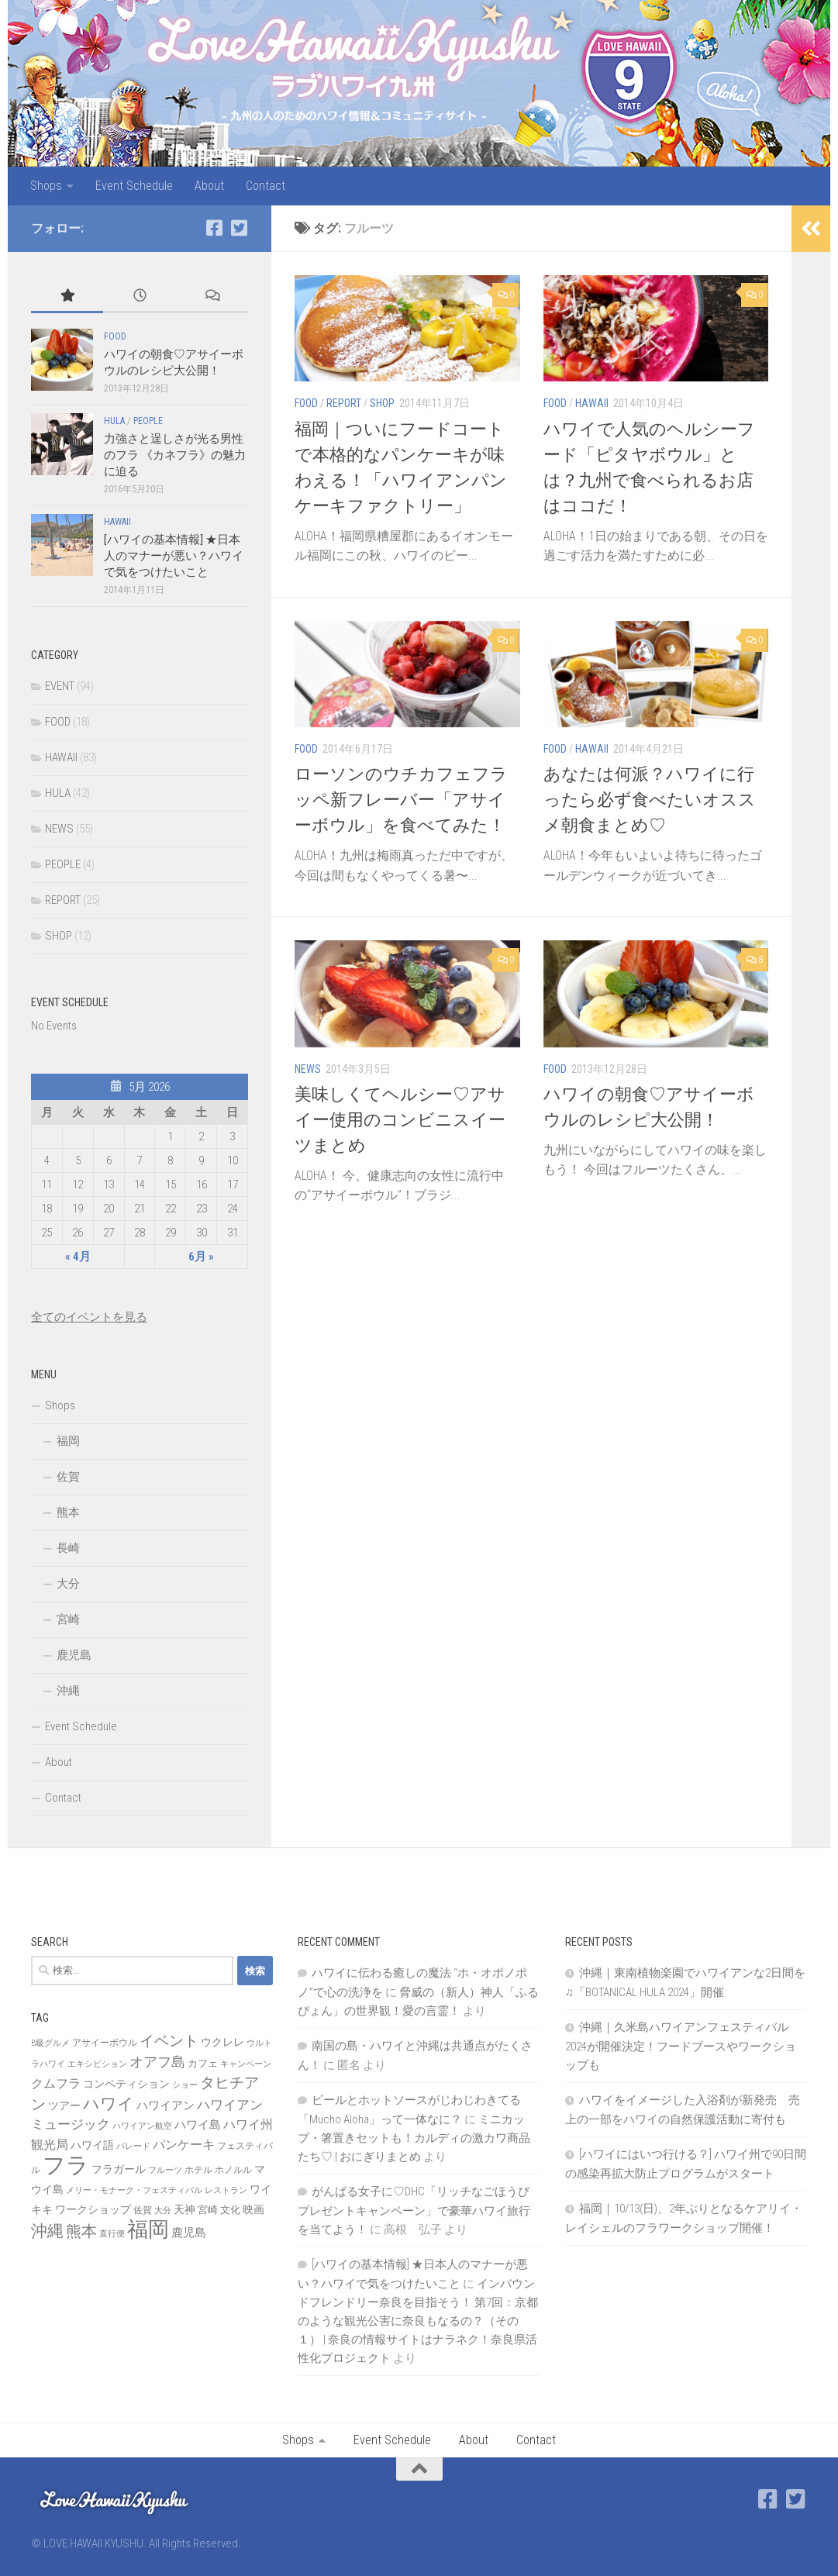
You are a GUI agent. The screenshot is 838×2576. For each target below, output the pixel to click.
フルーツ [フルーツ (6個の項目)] (165, 2170)
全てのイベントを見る (89, 1317)
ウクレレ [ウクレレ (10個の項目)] (222, 2042)
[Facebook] (214, 228)
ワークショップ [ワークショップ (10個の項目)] (93, 2209)
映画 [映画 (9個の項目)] (253, 2209)
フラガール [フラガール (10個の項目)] (118, 2169)
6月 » (201, 1257)
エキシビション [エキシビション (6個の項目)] (97, 2064)
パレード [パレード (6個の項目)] (133, 2146)
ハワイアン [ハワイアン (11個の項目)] (165, 2105)
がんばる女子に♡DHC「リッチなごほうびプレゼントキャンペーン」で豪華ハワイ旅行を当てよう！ (414, 2210)
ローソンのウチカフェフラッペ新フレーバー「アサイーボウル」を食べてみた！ (401, 799)
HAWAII (592, 403)
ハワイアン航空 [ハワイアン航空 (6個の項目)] (142, 2126)
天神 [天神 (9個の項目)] (184, 2209)
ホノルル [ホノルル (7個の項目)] (233, 2169)
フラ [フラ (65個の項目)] (66, 2165)
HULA (114, 421)
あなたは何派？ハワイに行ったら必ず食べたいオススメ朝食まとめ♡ (649, 799)
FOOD (306, 403)
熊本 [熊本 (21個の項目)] (81, 2231)
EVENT (59, 686)
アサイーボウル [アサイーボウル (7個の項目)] (104, 2042)
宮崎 (68, 1619)
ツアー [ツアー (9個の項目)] (64, 2105)
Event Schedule (134, 185)
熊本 (68, 1512)
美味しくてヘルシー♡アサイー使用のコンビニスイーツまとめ (400, 1120)
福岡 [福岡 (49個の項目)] (148, 2229)
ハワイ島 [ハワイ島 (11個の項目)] (197, 2125)
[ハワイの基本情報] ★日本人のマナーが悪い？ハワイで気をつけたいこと (173, 556)
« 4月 (78, 1257)
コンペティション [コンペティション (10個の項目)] (126, 2084)
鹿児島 (74, 1655)
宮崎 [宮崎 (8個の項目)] (208, 2210)
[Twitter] (238, 228)
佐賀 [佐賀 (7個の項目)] (142, 2210)
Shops (46, 185)
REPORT (343, 403)
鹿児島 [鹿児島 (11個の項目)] (188, 2233)
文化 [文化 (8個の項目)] (230, 2210)
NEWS (308, 1069)
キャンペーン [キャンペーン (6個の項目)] (245, 2064)
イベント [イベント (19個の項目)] (169, 2041)
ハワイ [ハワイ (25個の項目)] (108, 2103)
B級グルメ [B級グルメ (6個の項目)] (50, 2043)
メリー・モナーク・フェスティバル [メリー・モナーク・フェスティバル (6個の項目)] (134, 2190)
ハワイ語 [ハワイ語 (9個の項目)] (92, 2145)
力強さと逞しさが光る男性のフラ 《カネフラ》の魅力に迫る (175, 455)
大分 (68, 1584)
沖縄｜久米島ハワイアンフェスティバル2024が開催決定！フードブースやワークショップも (680, 2046)
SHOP (382, 403)
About (209, 185)
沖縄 (68, 1691)
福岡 (68, 1441)
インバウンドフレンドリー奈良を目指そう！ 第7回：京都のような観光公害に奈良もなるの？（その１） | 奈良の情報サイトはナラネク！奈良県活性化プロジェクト (418, 2321)
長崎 (68, 1548)
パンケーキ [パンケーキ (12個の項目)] (184, 2144)
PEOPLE (148, 421)
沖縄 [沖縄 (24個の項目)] (47, 2230)
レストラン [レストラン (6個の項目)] (226, 2190)
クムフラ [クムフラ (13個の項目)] (56, 2083)
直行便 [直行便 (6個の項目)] (112, 2234)
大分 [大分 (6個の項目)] (162, 2210)
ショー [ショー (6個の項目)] (185, 2085)
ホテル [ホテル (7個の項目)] (198, 2169)
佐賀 (68, 1477)
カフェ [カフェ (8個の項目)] (203, 2063)
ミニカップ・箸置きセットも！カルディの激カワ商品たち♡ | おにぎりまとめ (414, 2138)
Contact (265, 185)
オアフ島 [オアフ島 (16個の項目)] (157, 2062)
